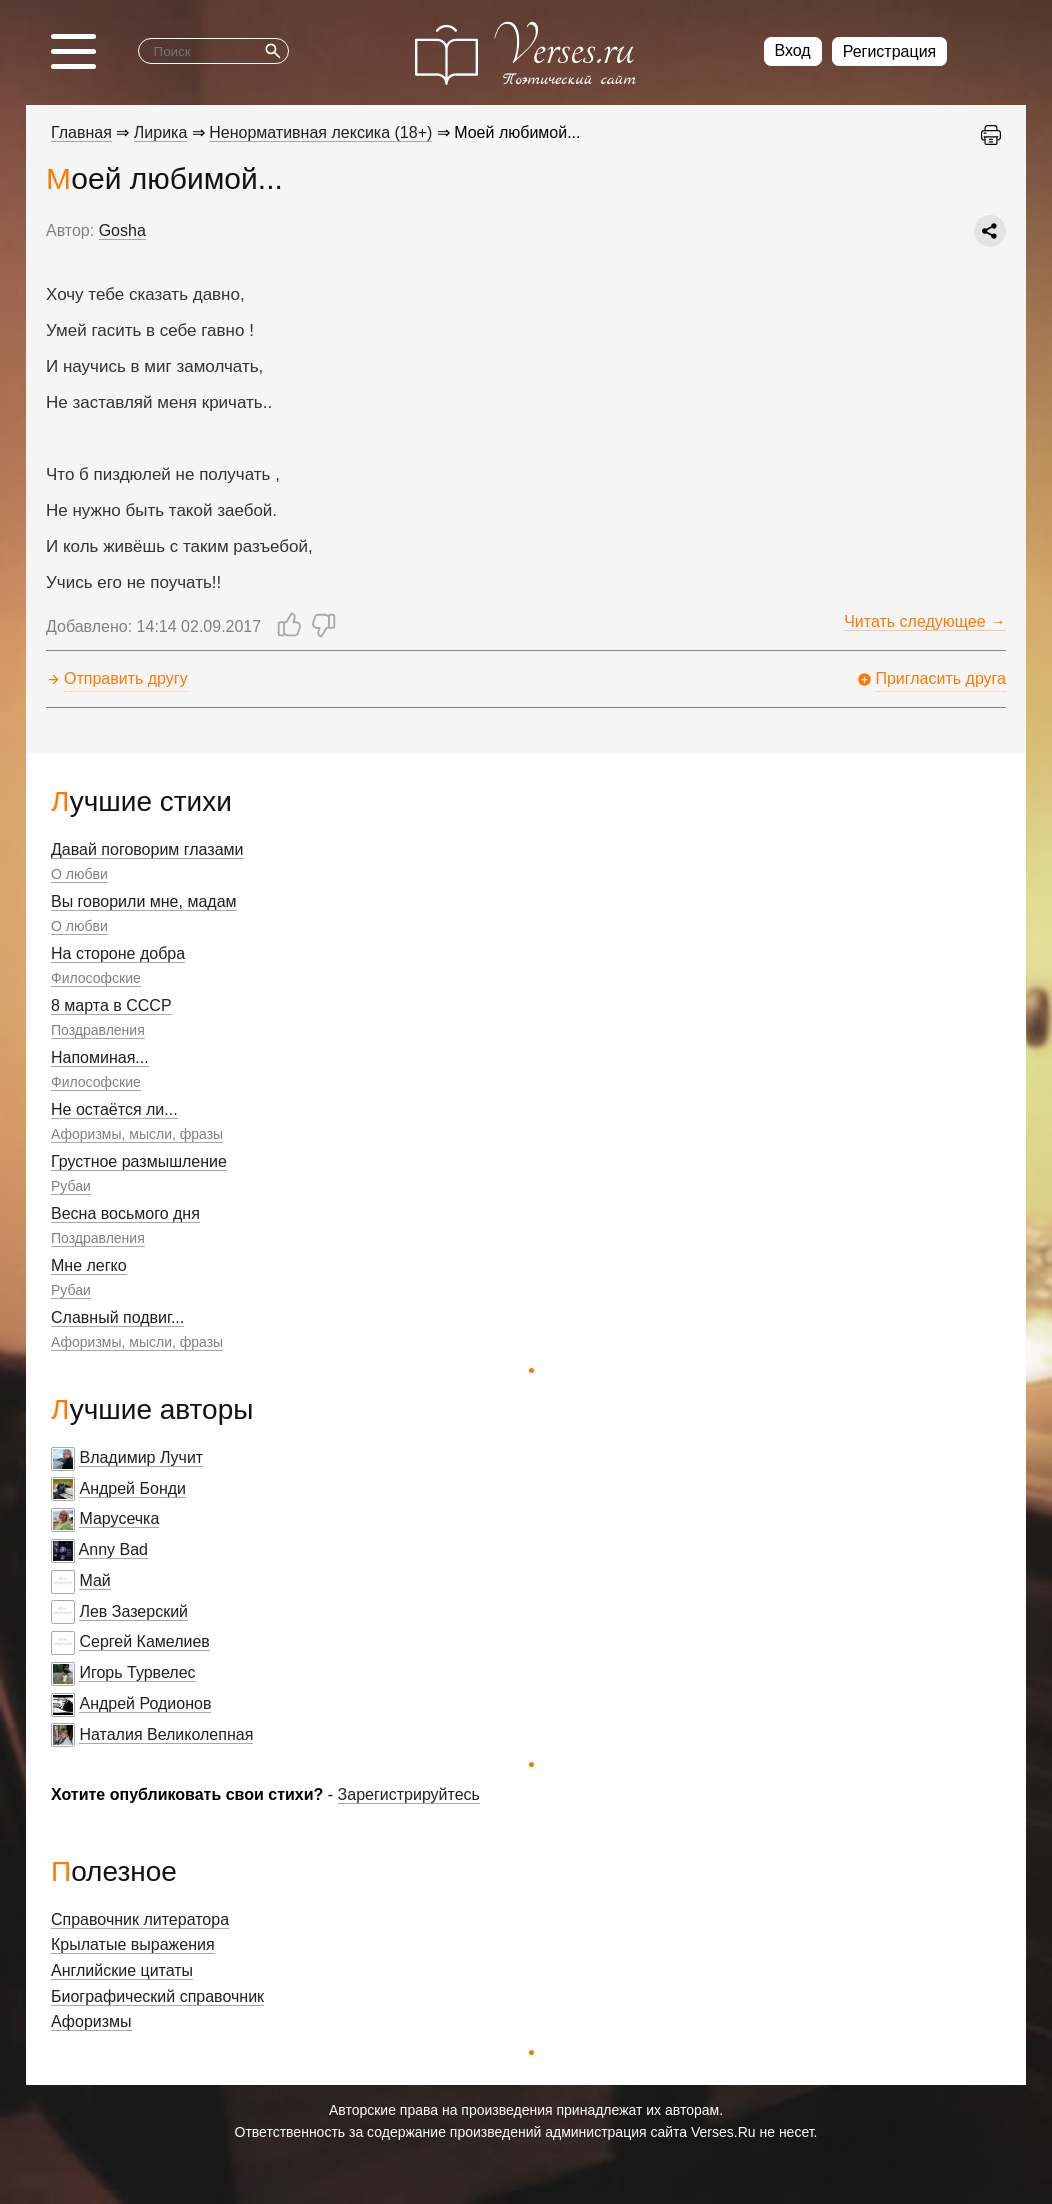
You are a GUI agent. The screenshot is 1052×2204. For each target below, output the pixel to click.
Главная (81, 132)
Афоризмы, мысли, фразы (137, 1134)
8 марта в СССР (111, 1005)
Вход (793, 50)
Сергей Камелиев (144, 1641)
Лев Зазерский (133, 1611)
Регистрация (890, 51)
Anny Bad (113, 1549)
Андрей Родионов (145, 1703)
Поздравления (98, 1030)
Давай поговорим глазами (147, 849)
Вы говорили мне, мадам (144, 901)
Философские (96, 978)
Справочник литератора (140, 1919)
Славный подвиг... (117, 1317)
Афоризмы (91, 2021)
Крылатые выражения (133, 1944)
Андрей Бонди (132, 1488)
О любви (79, 874)
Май (94, 1580)
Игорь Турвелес (137, 1672)
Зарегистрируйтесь (409, 1794)
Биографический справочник (157, 1996)
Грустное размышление (139, 1161)
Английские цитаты (122, 1970)
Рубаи (71, 1186)
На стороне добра (118, 953)
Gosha (122, 230)
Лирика (161, 132)
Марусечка (119, 1518)
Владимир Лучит (141, 1457)
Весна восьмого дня (125, 1213)
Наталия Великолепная (166, 1734)
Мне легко (89, 1265)
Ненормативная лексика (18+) (320, 132)
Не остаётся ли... (114, 1109)
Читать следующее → (925, 621)
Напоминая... (100, 1057)
